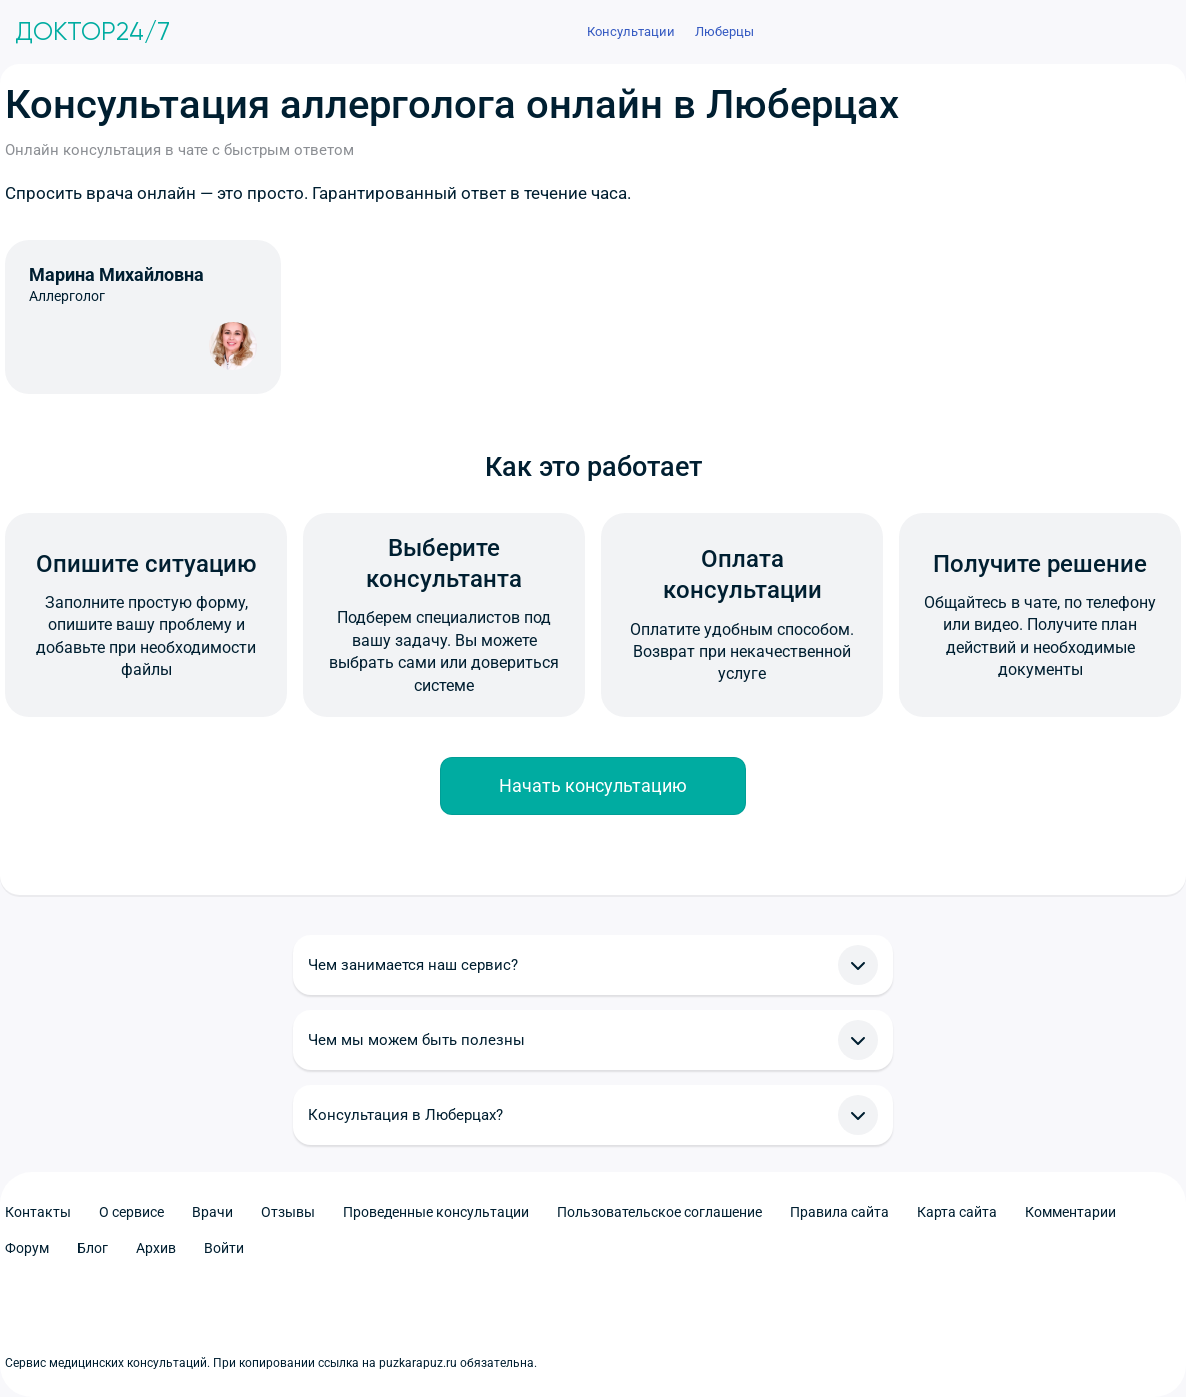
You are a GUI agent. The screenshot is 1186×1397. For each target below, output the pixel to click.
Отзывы (288, 1212)
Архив (156, 1248)
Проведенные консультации (436, 1212)
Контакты (38, 1212)
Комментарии (1070, 1212)
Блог (92, 1248)
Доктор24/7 (92, 32)
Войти (224, 1248)
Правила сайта (839, 1212)
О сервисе (131, 1212)
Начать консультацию (593, 785)
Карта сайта (957, 1212)
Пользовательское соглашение (659, 1212)
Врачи (212, 1212)
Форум (27, 1248)
